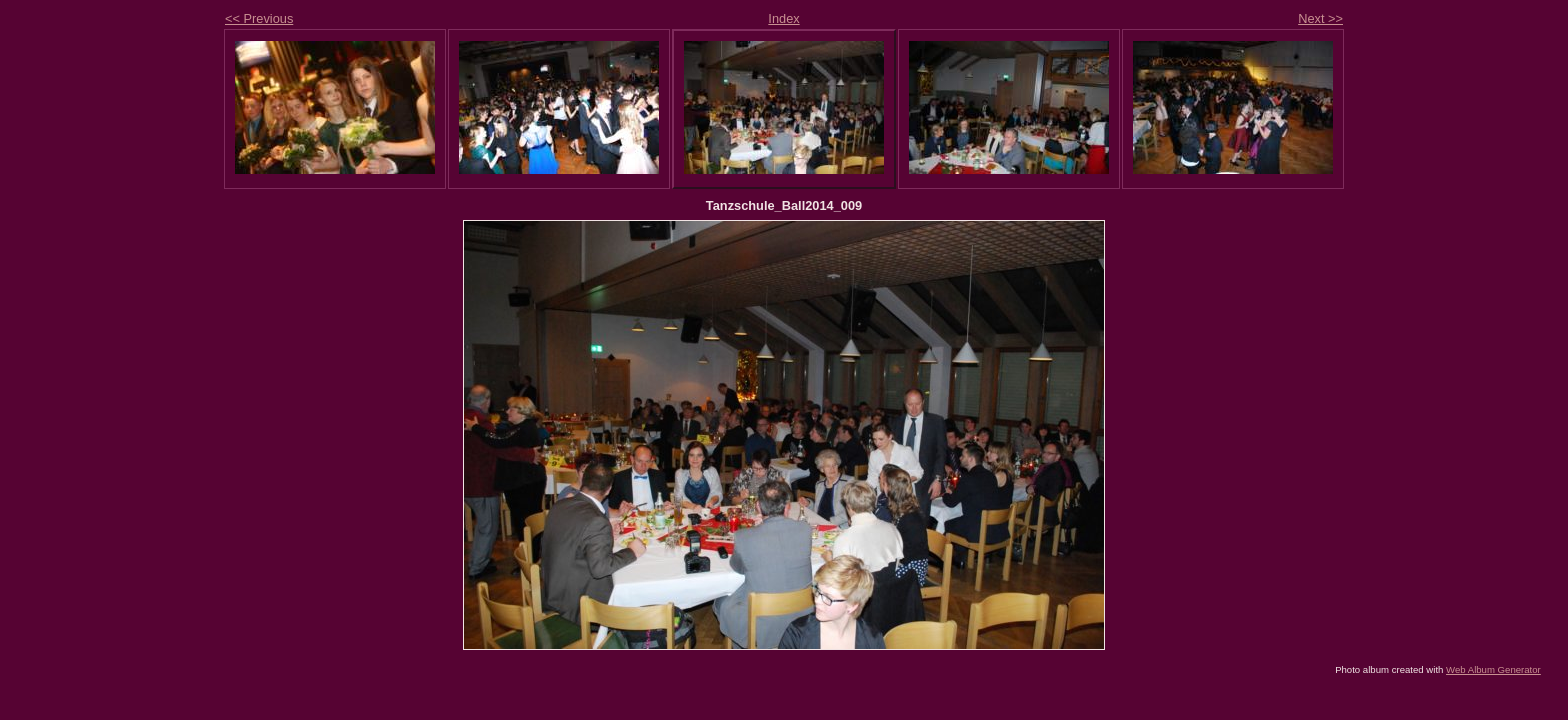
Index (783, 18)
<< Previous (259, 18)
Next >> (1320, 18)
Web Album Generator (1493, 669)
